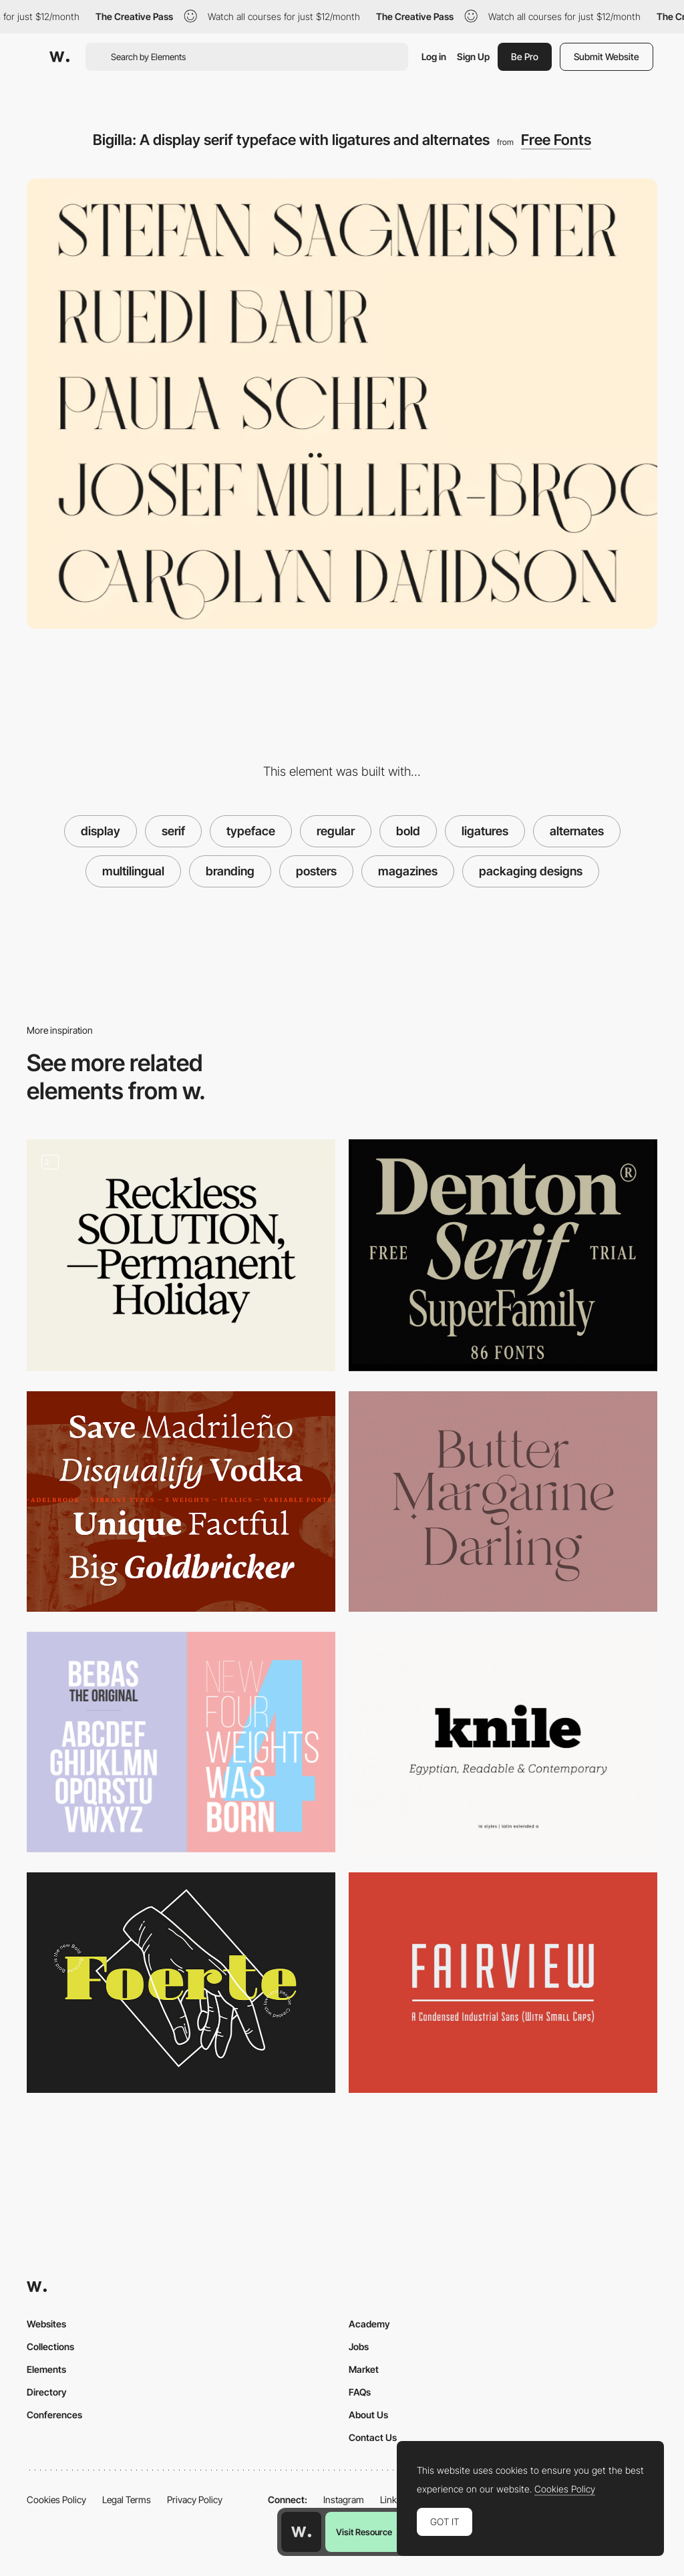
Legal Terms (126, 2499)
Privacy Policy (194, 2499)
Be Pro (524, 56)
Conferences (54, 2414)
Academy (369, 2323)
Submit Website (606, 56)
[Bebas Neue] (181, 1742)
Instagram (343, 2499)
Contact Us (373, 2437)
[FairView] (503, 1982)
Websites (46, 2323)
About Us (368, 2414)
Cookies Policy (56, 2499)
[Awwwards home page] (301, 2532)
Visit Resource (364, 2532)
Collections (50, 2346)
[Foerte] (181, 1982)
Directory (47, 2392)
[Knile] (503, 1742)
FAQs (360, 2392)
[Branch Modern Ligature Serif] (503, 1501)
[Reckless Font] (181, 1255)
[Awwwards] (59, 56)
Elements (46, 2369)
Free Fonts (556, 139)
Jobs (359, 2346)
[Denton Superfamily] (503, 1255)
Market (364, 2369)
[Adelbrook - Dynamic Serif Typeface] (181, 1501)
